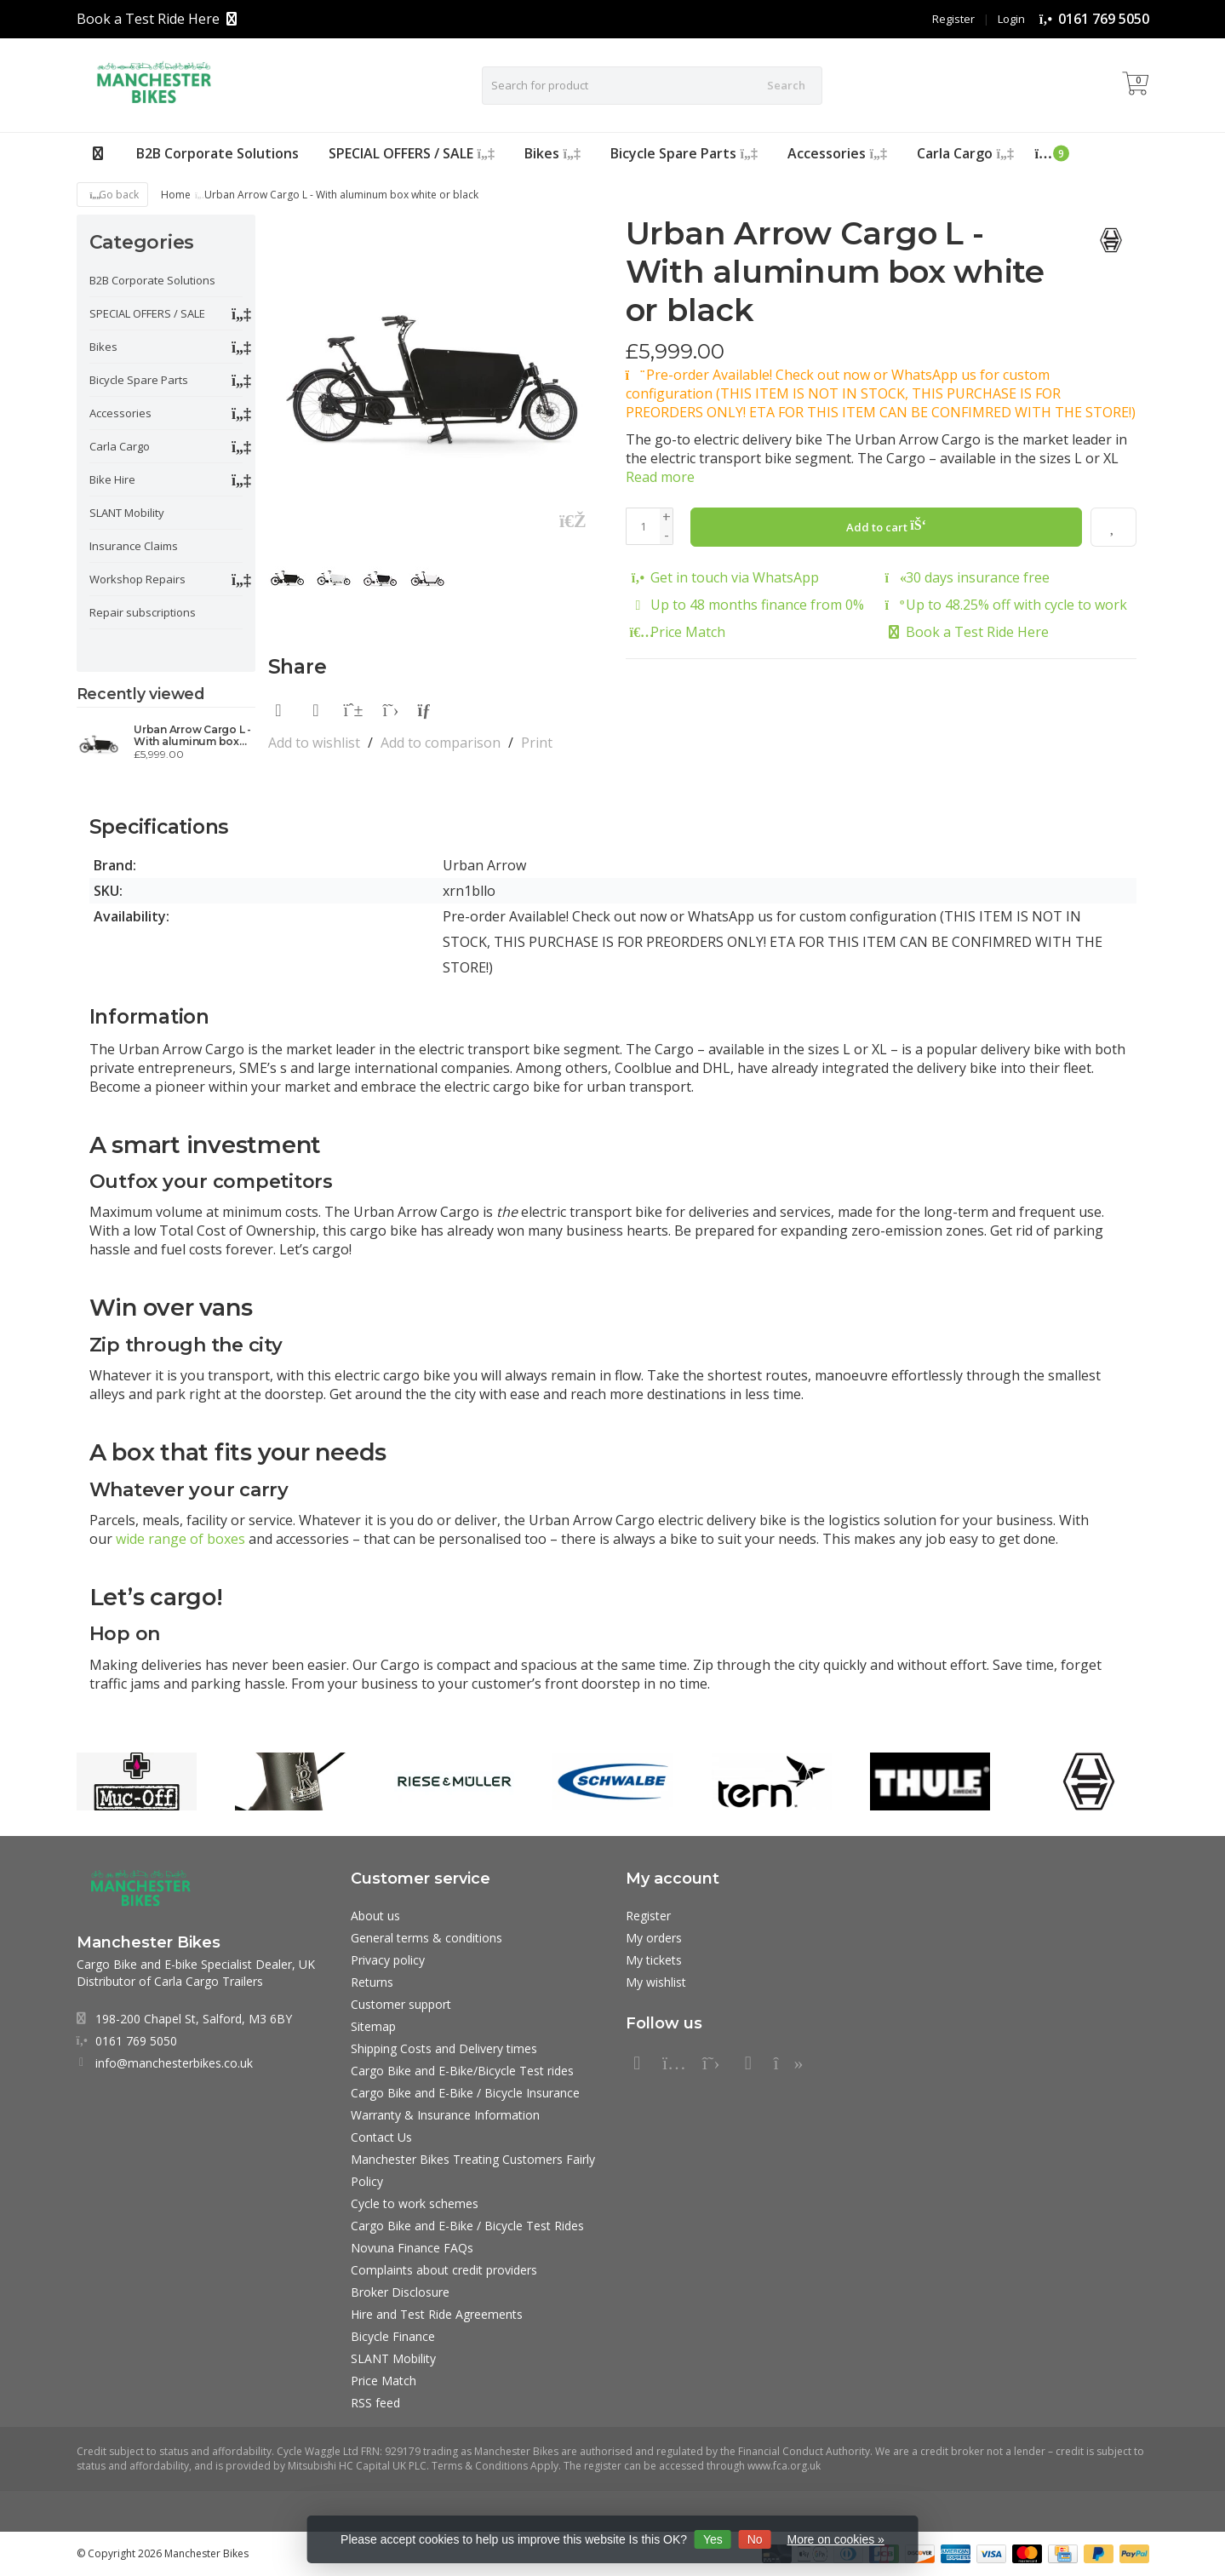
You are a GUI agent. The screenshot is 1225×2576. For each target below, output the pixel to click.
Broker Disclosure (400, 2292)
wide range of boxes (180, 1538)
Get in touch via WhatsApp (734, 576)
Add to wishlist (314, 742)
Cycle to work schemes (414, 2203)
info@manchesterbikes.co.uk (174, 2063)
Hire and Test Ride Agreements (437, 2314)
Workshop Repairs (137, 579)
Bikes (552, 153)
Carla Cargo (965, 153)
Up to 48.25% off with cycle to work (1016, 603)
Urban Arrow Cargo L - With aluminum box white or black (192, 736)
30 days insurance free (978, 576)
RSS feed (375, 2403)
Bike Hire (112, 479)
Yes (713, 2539)
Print (536, 742)
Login (1011, 18)
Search (786, 85)
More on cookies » (835, 2539)
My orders (654, 1938)
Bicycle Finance (393, 2336)
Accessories (837, 153)
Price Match (687, 631)
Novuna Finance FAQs (412, 2248)
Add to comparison (441, 742)
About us (375, 1916)
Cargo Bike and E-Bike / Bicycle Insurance (465, 2093)
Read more (660, 477)
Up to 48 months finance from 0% (757, 603)
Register (953, 18)
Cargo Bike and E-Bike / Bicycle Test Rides (467, 2225)
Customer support (401, 2004)
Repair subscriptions (142, 612)
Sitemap (373, 2026)
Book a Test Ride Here (148, 18)
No (755, 2539)
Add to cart (886, 524)
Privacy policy (388, 1960)
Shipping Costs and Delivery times (444, 2048)
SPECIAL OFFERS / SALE (412, 153)
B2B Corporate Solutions (217, 153)
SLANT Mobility (126, 512)
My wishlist (656, 1982)
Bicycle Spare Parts (684, 153)
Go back (113, 194)
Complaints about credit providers (444, 2270)
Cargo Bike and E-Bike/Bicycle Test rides (462, 2071)
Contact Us (381, 2137)
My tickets (654, 1960)
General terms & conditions (426, 1938)
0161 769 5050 (1103, 18)
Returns (372, 1982)
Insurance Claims (133, 546)
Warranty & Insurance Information (445, 2115)
